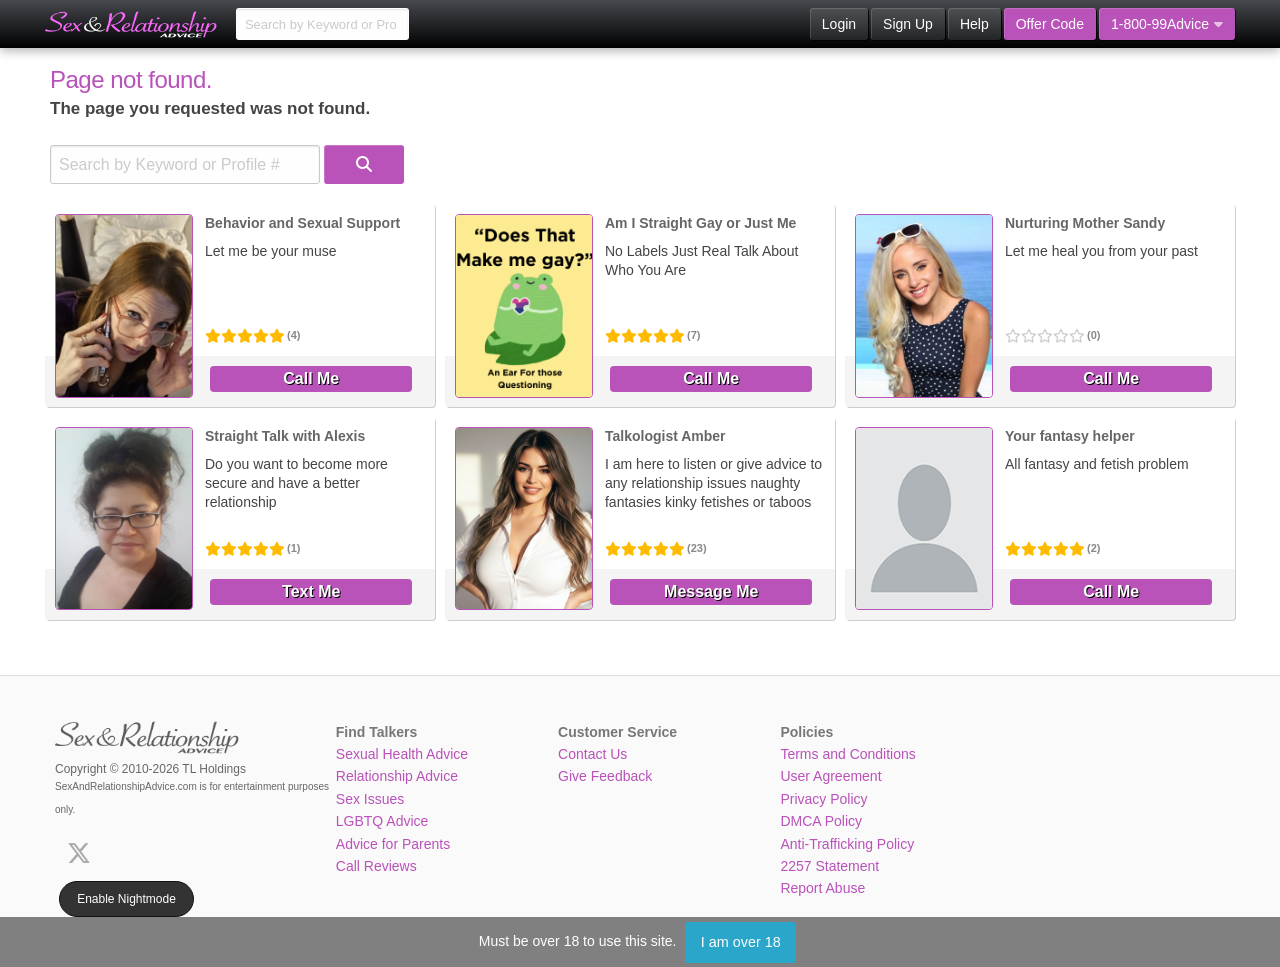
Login (839, 24)
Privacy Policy (823, 799)
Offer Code (1050, 24)
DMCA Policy (821, 821)
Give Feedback (605, 776)
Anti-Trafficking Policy (847, 844)
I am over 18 (741, 942)
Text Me (311, 591)
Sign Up (908, 24)
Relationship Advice (397, 776)
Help (974, 24)
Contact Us (592, 754)
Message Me (711, 591)
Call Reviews (376, 866)
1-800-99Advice (1167, 24)
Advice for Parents (393, 844)
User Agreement (830, 776)
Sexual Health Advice (402, 754)
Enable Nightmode (126, 899)
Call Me (311, 378)
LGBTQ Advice (382, 821)
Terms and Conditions (847, 754)
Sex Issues (370, 799)
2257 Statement (829, 866)
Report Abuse (822, 888)
